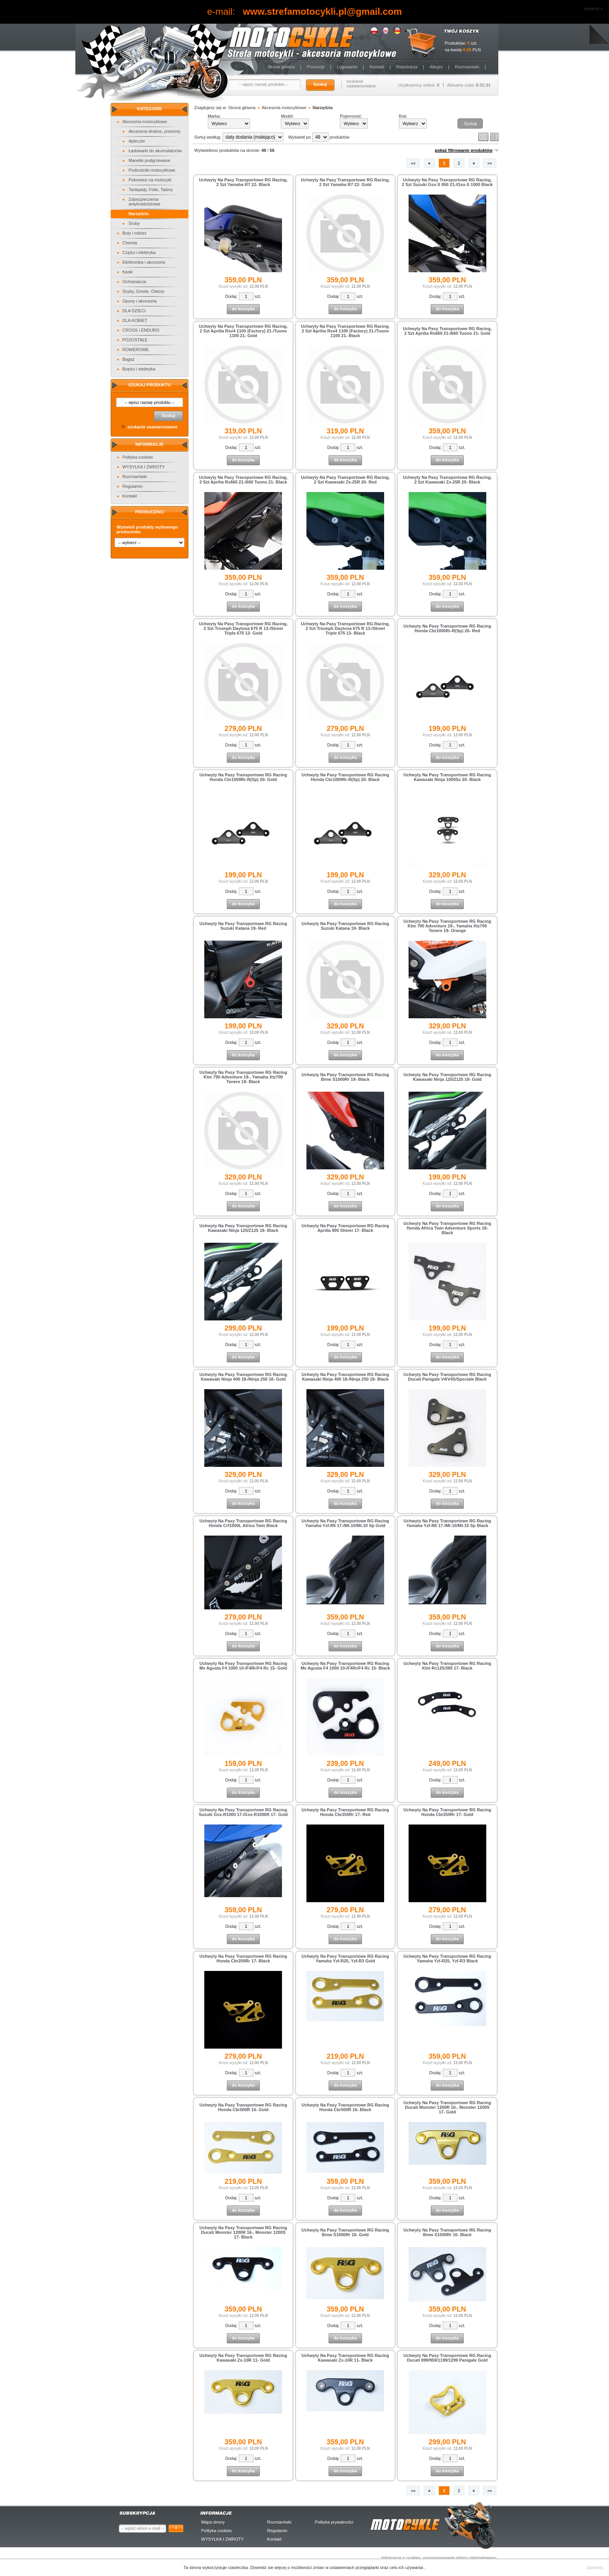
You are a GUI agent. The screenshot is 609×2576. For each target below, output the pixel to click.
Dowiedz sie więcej (268, 2567)
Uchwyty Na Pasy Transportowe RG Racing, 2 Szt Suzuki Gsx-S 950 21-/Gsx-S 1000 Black (447, 182)
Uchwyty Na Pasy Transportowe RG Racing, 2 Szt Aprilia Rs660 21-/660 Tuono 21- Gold (447, 331)
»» (489, 163)
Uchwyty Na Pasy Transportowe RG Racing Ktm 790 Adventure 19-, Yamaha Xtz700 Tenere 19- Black (243, 1077)
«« (413, 163)
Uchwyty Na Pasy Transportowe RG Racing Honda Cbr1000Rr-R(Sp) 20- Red (447, 628)
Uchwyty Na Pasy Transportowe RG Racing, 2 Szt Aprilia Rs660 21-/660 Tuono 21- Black (243, 479)
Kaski (127, 272)
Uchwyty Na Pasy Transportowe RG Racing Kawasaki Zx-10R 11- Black (345, 2357)
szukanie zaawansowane (361, 83)
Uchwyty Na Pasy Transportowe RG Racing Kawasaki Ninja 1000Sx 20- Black (447, 777)
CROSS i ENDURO (140, 330)
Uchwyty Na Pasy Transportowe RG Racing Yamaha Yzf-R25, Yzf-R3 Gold (345, 1958)
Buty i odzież (134, 233)
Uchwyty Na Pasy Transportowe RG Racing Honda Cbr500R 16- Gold (243, 2107)
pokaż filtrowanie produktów (463, 150)
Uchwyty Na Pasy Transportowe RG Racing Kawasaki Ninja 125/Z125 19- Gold (447, 1077)
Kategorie (149, 108)
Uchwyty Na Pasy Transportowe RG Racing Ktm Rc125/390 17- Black (447, 1665)
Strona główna (280, 66)
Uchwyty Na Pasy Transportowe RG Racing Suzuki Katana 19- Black (345, 926)
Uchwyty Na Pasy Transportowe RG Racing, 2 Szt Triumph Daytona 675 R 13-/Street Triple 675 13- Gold (243, 628)
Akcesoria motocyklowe (144, 121)
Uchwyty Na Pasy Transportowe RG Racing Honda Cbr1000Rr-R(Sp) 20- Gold (243, 777)
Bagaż (128, 359)
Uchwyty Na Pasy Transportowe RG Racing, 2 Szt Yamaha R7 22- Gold (345, 182)
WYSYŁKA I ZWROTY (143, 466)
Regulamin (132, 486)
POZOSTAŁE (135, 339)
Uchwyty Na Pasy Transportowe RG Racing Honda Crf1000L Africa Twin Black (243, 1523)
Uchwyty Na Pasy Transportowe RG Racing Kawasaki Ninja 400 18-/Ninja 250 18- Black (345, 1376)
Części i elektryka (139, 252)
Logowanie (347, 66)
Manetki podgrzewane (150, 160)
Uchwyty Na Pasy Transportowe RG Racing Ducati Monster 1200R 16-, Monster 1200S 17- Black (243, 2232)
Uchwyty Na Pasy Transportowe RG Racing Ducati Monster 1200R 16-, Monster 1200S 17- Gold (447, 2107)
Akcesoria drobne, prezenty (155, 131)
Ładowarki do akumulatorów (155, 150)
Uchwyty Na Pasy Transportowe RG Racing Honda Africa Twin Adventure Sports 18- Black (447, 1228)
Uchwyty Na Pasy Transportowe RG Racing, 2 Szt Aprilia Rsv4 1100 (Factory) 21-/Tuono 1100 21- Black (345, 331)
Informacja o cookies (401, 2557)
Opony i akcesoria (139, 301)
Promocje (316, 66)
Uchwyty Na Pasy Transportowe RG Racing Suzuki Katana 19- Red (243, 926)
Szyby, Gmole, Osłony (143, 291)
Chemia (129, 242)
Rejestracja (407, 66)
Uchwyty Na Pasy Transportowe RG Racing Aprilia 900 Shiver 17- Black (345, 1228)
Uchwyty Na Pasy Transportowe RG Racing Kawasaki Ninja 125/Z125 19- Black (243, 1228)
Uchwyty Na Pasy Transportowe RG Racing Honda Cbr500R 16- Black (345, 2107)
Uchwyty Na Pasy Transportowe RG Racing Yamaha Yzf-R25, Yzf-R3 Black (447, 1958)
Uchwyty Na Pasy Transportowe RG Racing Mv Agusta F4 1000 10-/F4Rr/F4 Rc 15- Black (345, 1665)
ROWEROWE (135, 349)
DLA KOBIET (134, 320)
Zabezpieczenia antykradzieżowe (144, 201)
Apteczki (137, 141)
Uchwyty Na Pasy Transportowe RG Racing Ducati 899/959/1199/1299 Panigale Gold (447, 2357)
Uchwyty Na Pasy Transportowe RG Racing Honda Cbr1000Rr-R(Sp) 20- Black (345, 777)
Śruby (134, 223)
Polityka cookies (137, 457)
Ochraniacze (134, 281)
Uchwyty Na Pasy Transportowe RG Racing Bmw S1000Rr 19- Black (345, 1077)
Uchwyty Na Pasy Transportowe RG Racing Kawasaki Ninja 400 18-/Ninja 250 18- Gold (243, 1376)
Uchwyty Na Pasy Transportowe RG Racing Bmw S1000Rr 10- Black (447, 2232)
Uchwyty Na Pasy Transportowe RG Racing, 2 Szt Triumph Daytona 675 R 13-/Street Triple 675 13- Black (345, 628)
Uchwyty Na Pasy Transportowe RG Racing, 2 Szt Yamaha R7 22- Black (243, 182)
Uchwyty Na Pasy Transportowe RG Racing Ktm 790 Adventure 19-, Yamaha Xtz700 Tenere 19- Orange (447, 926)
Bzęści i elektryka (138, 369)
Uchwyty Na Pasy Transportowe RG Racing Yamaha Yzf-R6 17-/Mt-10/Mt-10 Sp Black (447, 1523)
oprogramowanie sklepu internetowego (459, 2557)
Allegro (436, 66)
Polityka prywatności (334, 2522)
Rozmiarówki (467, 66)
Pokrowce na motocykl (150, 179)
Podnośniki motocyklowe (152, 170)
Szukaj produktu (149, 385)
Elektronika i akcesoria (143, 262)
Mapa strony (213, 2522)
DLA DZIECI (134, 310)
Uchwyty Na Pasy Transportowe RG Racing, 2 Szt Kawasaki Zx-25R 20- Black (447, 479)
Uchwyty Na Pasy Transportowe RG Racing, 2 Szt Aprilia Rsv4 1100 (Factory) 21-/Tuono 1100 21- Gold (243, 331)
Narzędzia (138, 213)
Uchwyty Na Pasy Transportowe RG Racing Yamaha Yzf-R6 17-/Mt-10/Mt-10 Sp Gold (345, 1523)
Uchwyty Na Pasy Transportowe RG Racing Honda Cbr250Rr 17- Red (345, 1812)
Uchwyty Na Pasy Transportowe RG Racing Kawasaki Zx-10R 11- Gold (243, 2357)
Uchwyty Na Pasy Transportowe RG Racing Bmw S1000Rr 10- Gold (345, 2232)
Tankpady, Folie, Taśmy (151, 189)
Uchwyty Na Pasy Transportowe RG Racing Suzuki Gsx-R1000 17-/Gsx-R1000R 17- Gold (243, 1812)
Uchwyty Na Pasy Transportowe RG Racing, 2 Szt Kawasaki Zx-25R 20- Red (345, 479)
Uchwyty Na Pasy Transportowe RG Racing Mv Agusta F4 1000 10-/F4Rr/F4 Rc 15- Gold (243, 1665)
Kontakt (376, 66)
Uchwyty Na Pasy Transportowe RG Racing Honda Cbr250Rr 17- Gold (447, 1812)
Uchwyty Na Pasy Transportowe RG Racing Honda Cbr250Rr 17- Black (243, 1958)
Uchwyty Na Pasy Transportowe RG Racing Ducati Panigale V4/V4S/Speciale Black (447, 1376)
